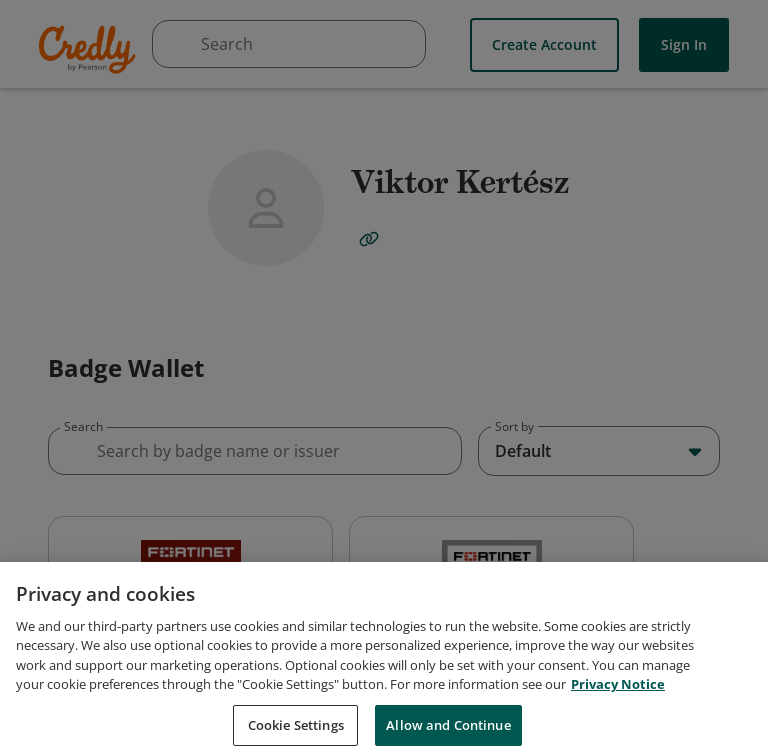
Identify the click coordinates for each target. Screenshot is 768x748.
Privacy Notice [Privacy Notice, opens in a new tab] (618, 723)
